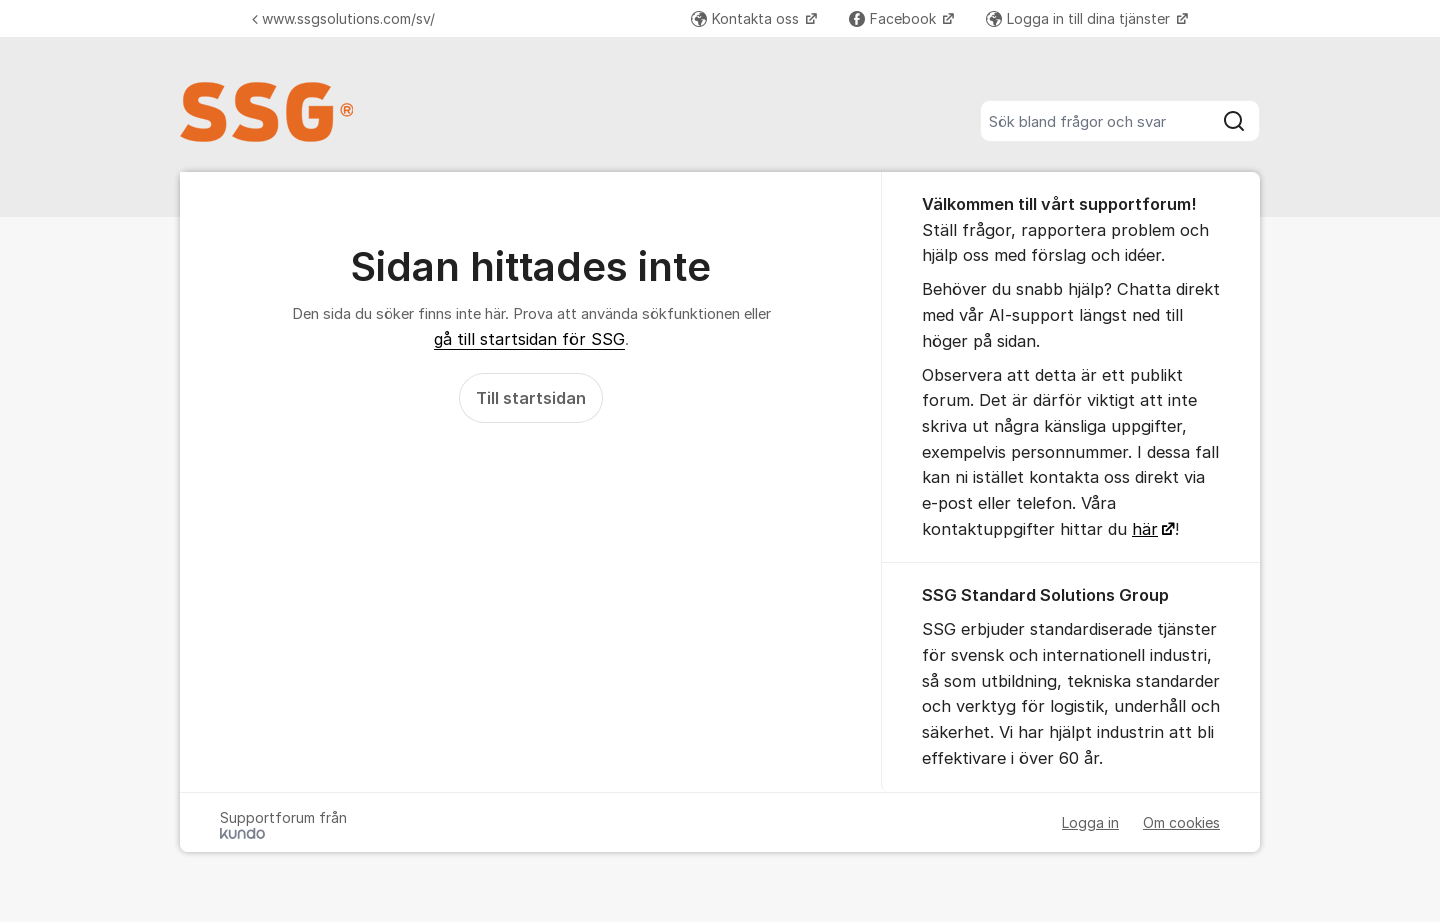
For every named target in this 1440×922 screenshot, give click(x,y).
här (1145, 529)
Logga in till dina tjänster (1080, 18)
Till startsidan (531, 398)
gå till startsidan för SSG (529, 339)
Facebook (894, 18)
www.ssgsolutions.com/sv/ (343, 18)
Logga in (1090, 822)
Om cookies (1181, 822)
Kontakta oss (747, 18)
